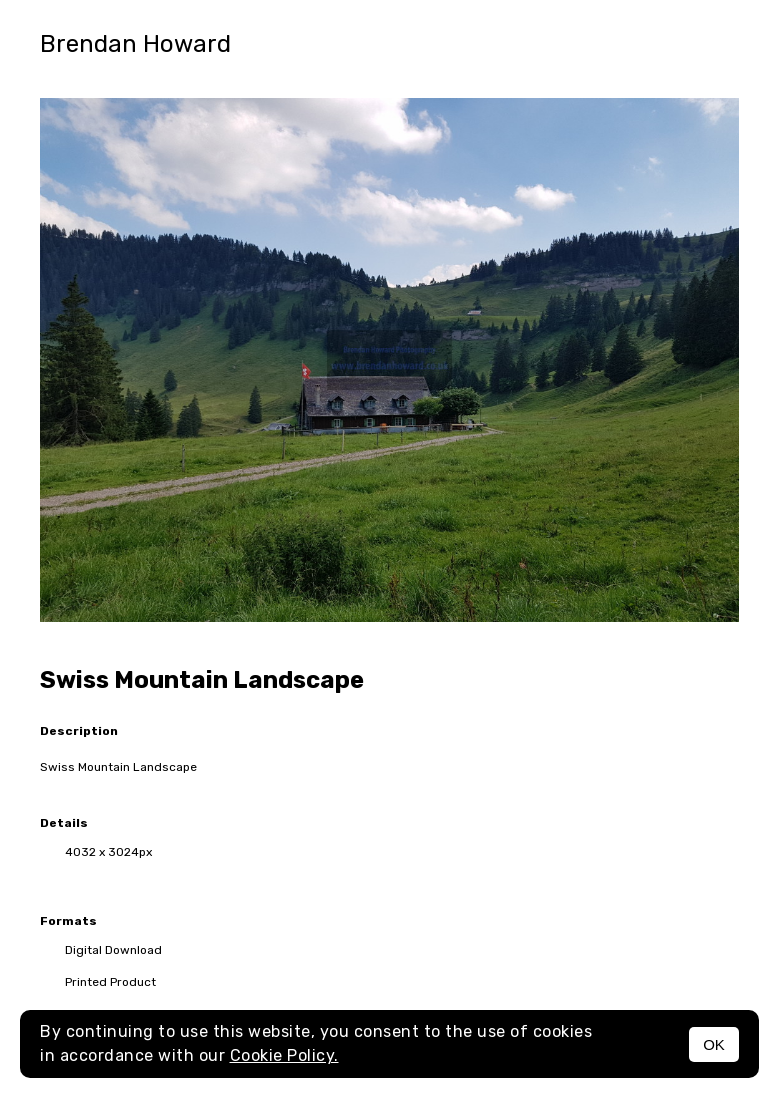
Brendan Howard (135, 44)
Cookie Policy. (284, 1055)
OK (714, 1044)
